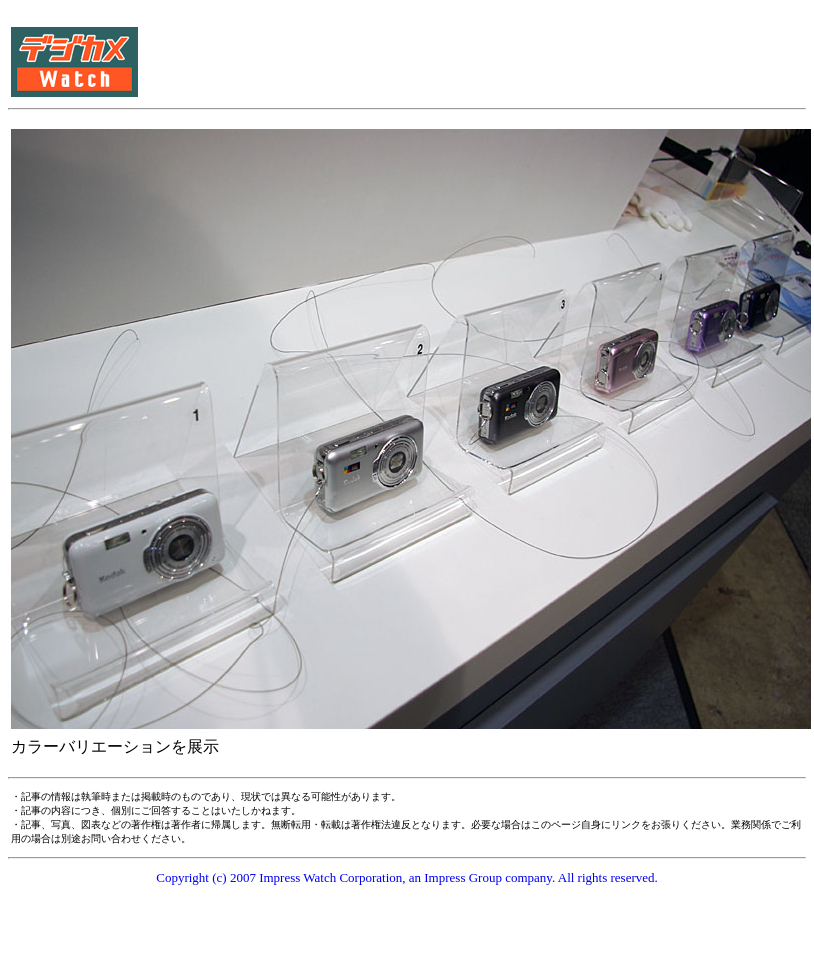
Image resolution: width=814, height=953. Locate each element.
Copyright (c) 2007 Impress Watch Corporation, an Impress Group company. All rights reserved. (407, 877)
